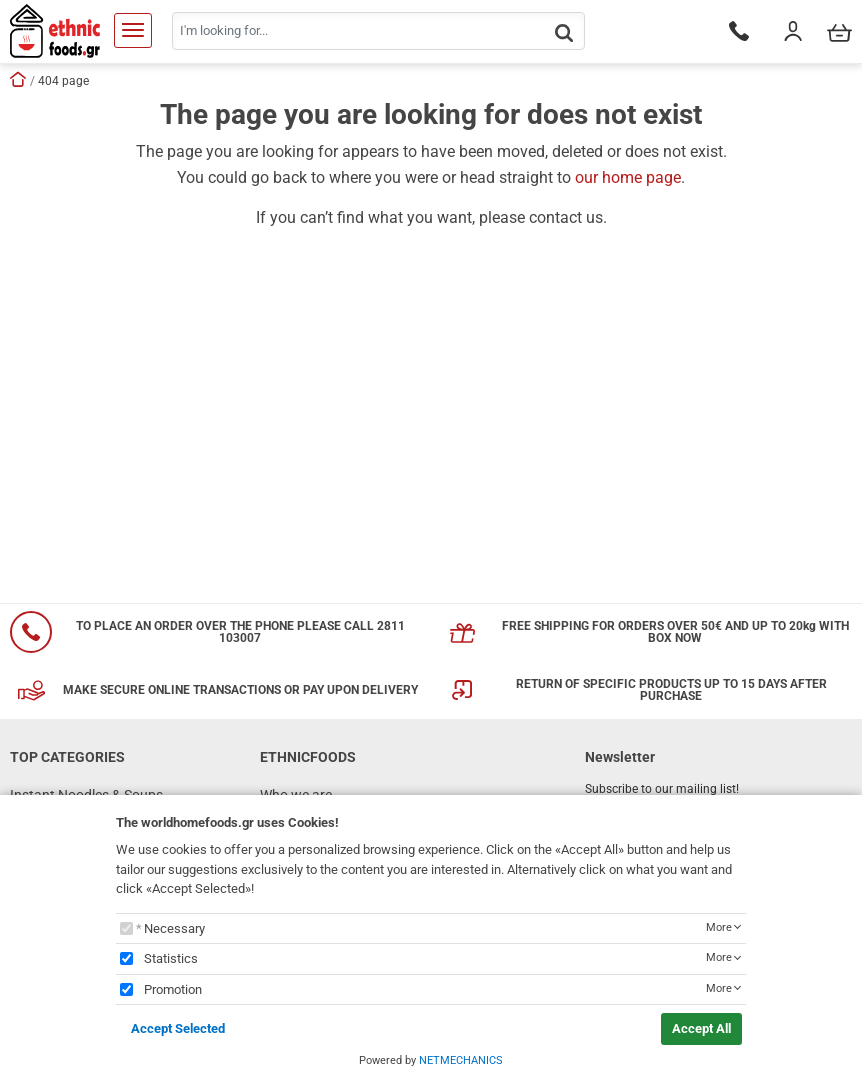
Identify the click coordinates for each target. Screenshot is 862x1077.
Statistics (171, 958)
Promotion (173, 989)
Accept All (701, 1028)
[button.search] (564, 32)
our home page (628, 177)
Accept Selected (178, 1028)
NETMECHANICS (461, 1060)
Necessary (174, 928)
